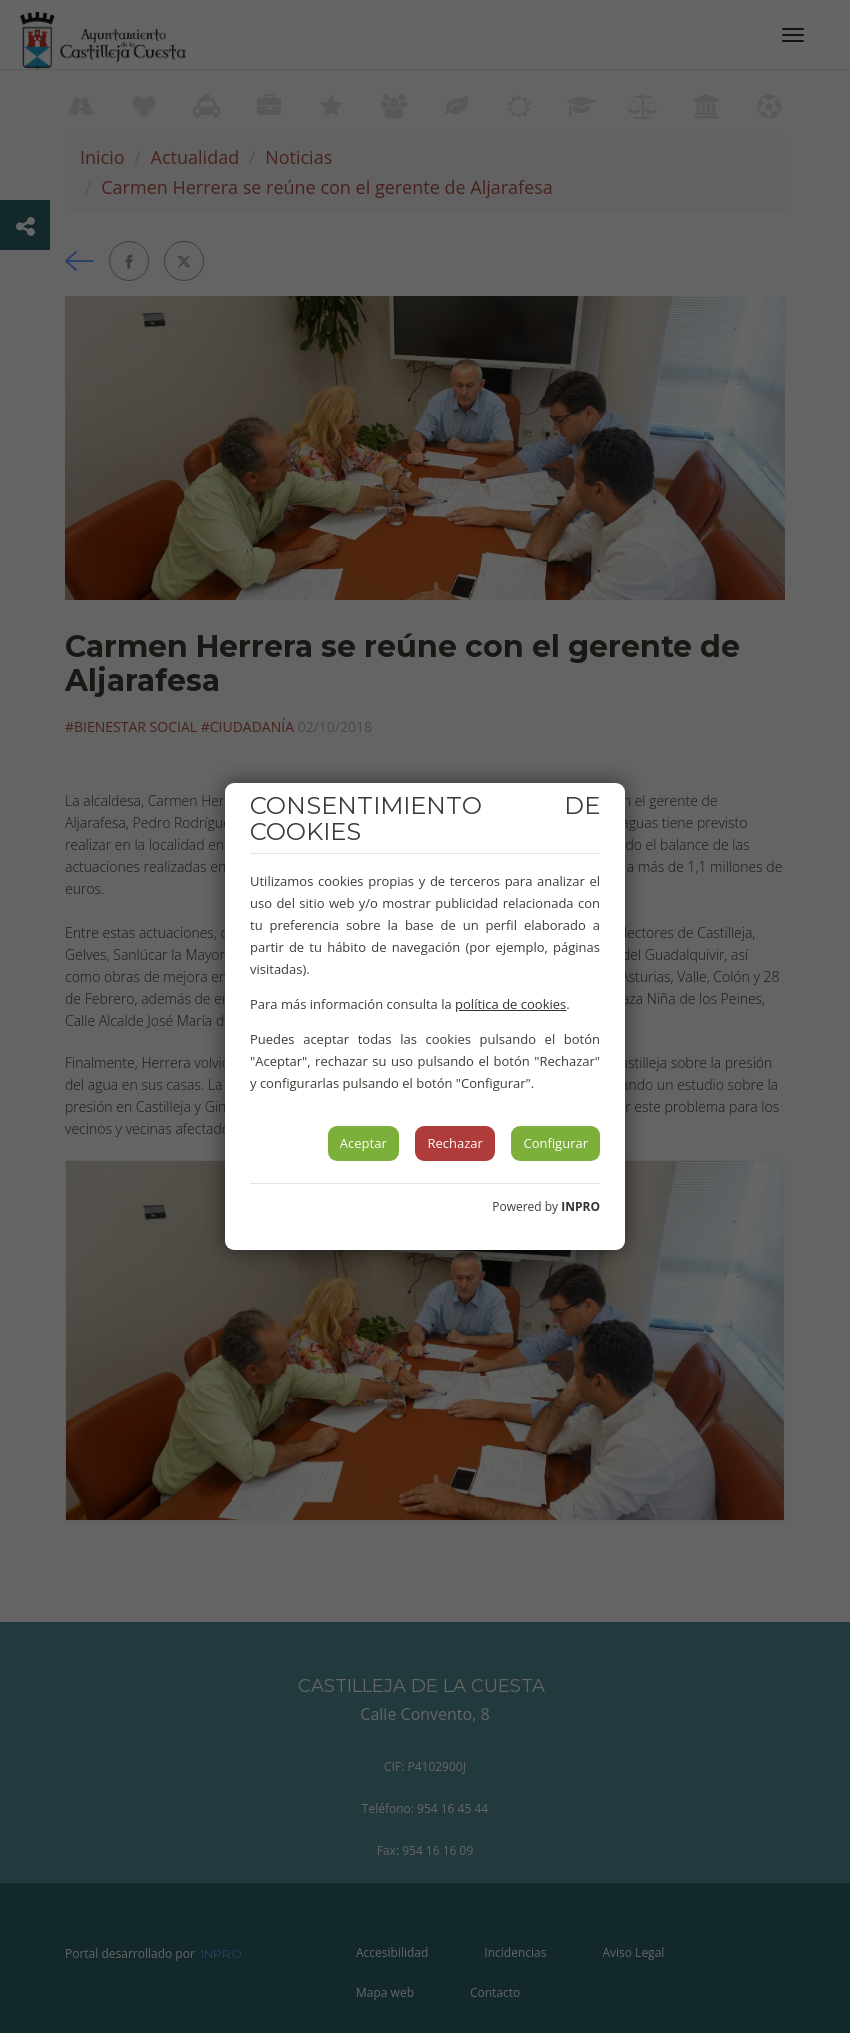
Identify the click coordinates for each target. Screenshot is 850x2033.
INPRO (580, 1206)
